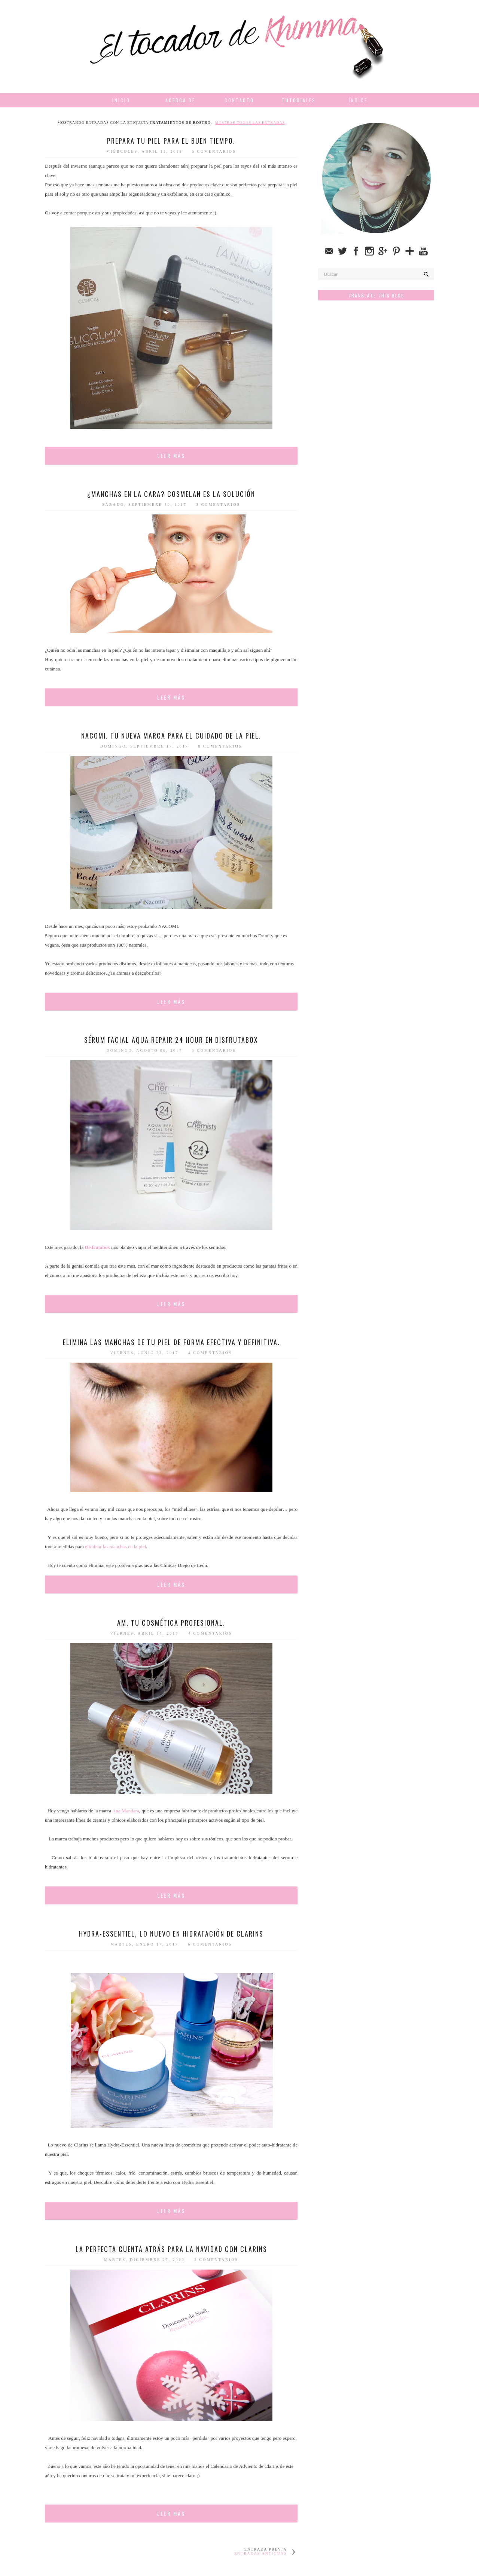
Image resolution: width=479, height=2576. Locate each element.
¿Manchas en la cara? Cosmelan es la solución (171, 494)
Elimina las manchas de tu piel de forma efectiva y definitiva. (171, 1342)
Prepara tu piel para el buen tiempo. (171, 141)
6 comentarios (214, 151)
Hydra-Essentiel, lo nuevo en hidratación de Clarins (171, 1933)
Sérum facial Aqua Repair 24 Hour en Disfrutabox (171, 1040)
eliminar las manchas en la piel (115, 1546)
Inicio (121, 100)
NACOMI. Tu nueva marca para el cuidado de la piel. (171, 735)
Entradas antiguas (260, 2553)
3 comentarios (218, 504)
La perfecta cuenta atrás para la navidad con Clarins (171, 2249)
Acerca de (180, 100)
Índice (358, 100)
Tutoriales (299, 100)
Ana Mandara (125, 1810)
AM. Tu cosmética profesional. (171, 1623)
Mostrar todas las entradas (250, 122)
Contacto (239, 100)
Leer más (171, 455)
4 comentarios (210, 1353)
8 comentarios (220, 746)
